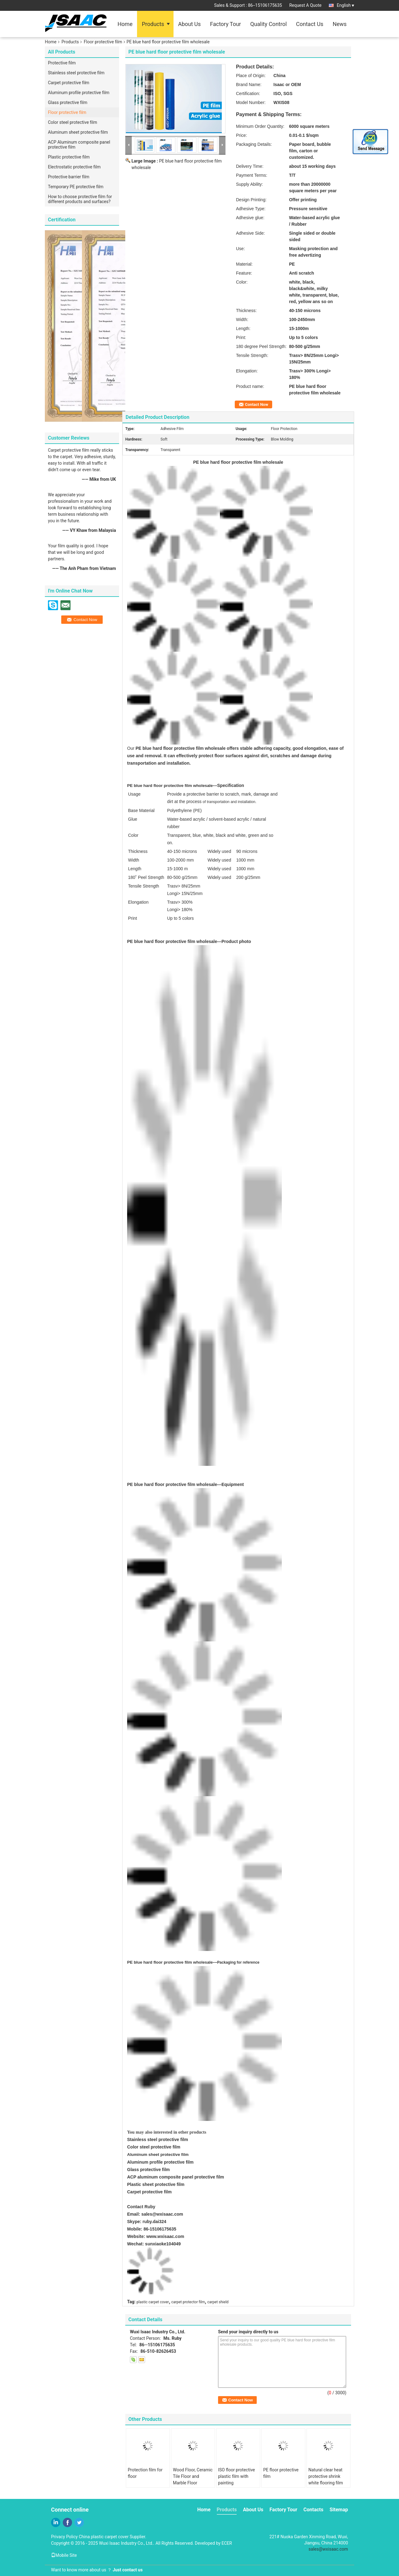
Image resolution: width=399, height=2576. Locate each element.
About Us (189, 24)
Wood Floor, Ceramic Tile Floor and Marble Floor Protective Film (192, 2479)
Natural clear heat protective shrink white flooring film (325, 2476)
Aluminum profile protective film (78, 92)
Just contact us (128, 2569)
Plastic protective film (69, 156)
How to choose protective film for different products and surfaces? (80, 199)
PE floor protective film (280, 2473)
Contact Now (256, 404)
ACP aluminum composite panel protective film (175, 2176)
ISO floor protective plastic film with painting (236, 2476)
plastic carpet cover (153, 2302)
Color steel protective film (72, 122)
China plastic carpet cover (104, 2536)
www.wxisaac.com (165, 2236)
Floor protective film (103, 41)
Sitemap (338, 2510)
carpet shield (218, 2302)
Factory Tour (225, 24)
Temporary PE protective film (75, 186)
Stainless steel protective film (76, 72)
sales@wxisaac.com (162, 2214)
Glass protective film (67, 102)
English (345, 5)
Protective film (62, 62)
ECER (226, 2543)
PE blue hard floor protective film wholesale (170, 1962)
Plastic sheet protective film (155, 2184)
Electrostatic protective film (74, 166)
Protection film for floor (145, 2473)
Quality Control (268, 24)
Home (125, 24)
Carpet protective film (68, 82)
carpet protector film (188, 2302)
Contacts (313, 2510)
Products (153, 24)
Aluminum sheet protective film (78, 132)
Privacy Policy (64, 2536)
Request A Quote (305, 5)
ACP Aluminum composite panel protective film (79, 145)
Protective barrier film (68, 176)
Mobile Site (64, 2555)
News (339, 24)
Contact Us (309, 24)
